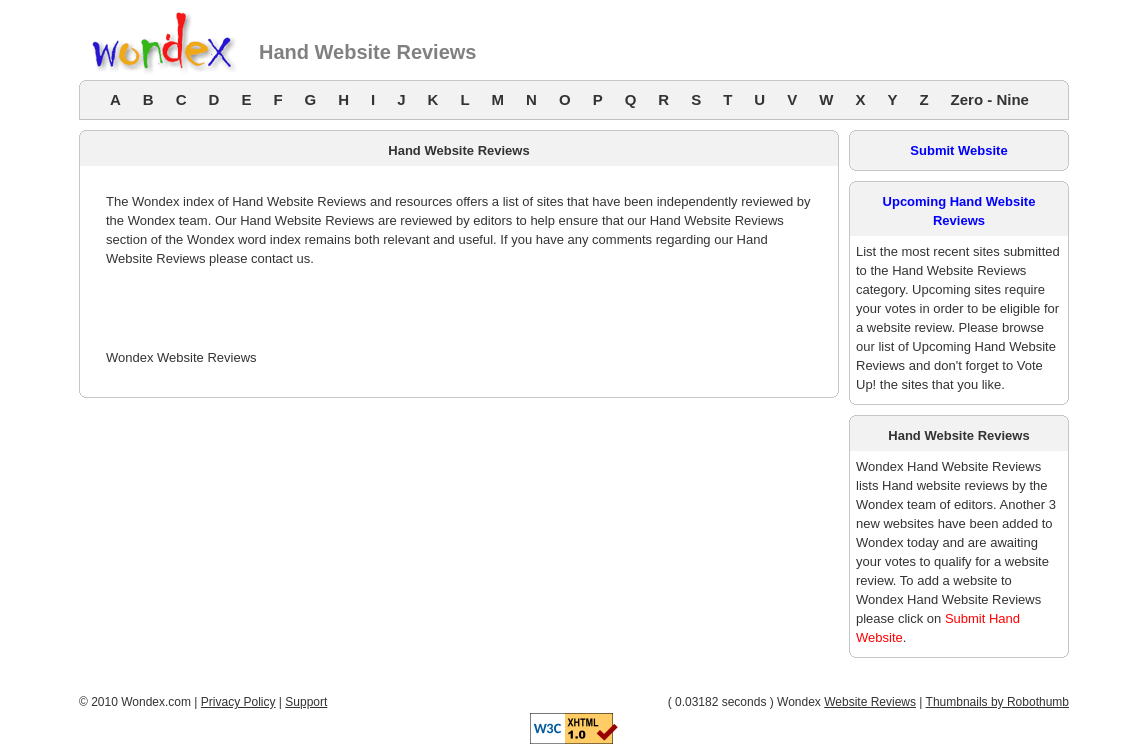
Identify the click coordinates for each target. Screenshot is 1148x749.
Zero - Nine (990, 99)
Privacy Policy (238, 702)
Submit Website (958, 150)
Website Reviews (870, 702)
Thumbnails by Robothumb (997, 702)
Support (306, 702)
